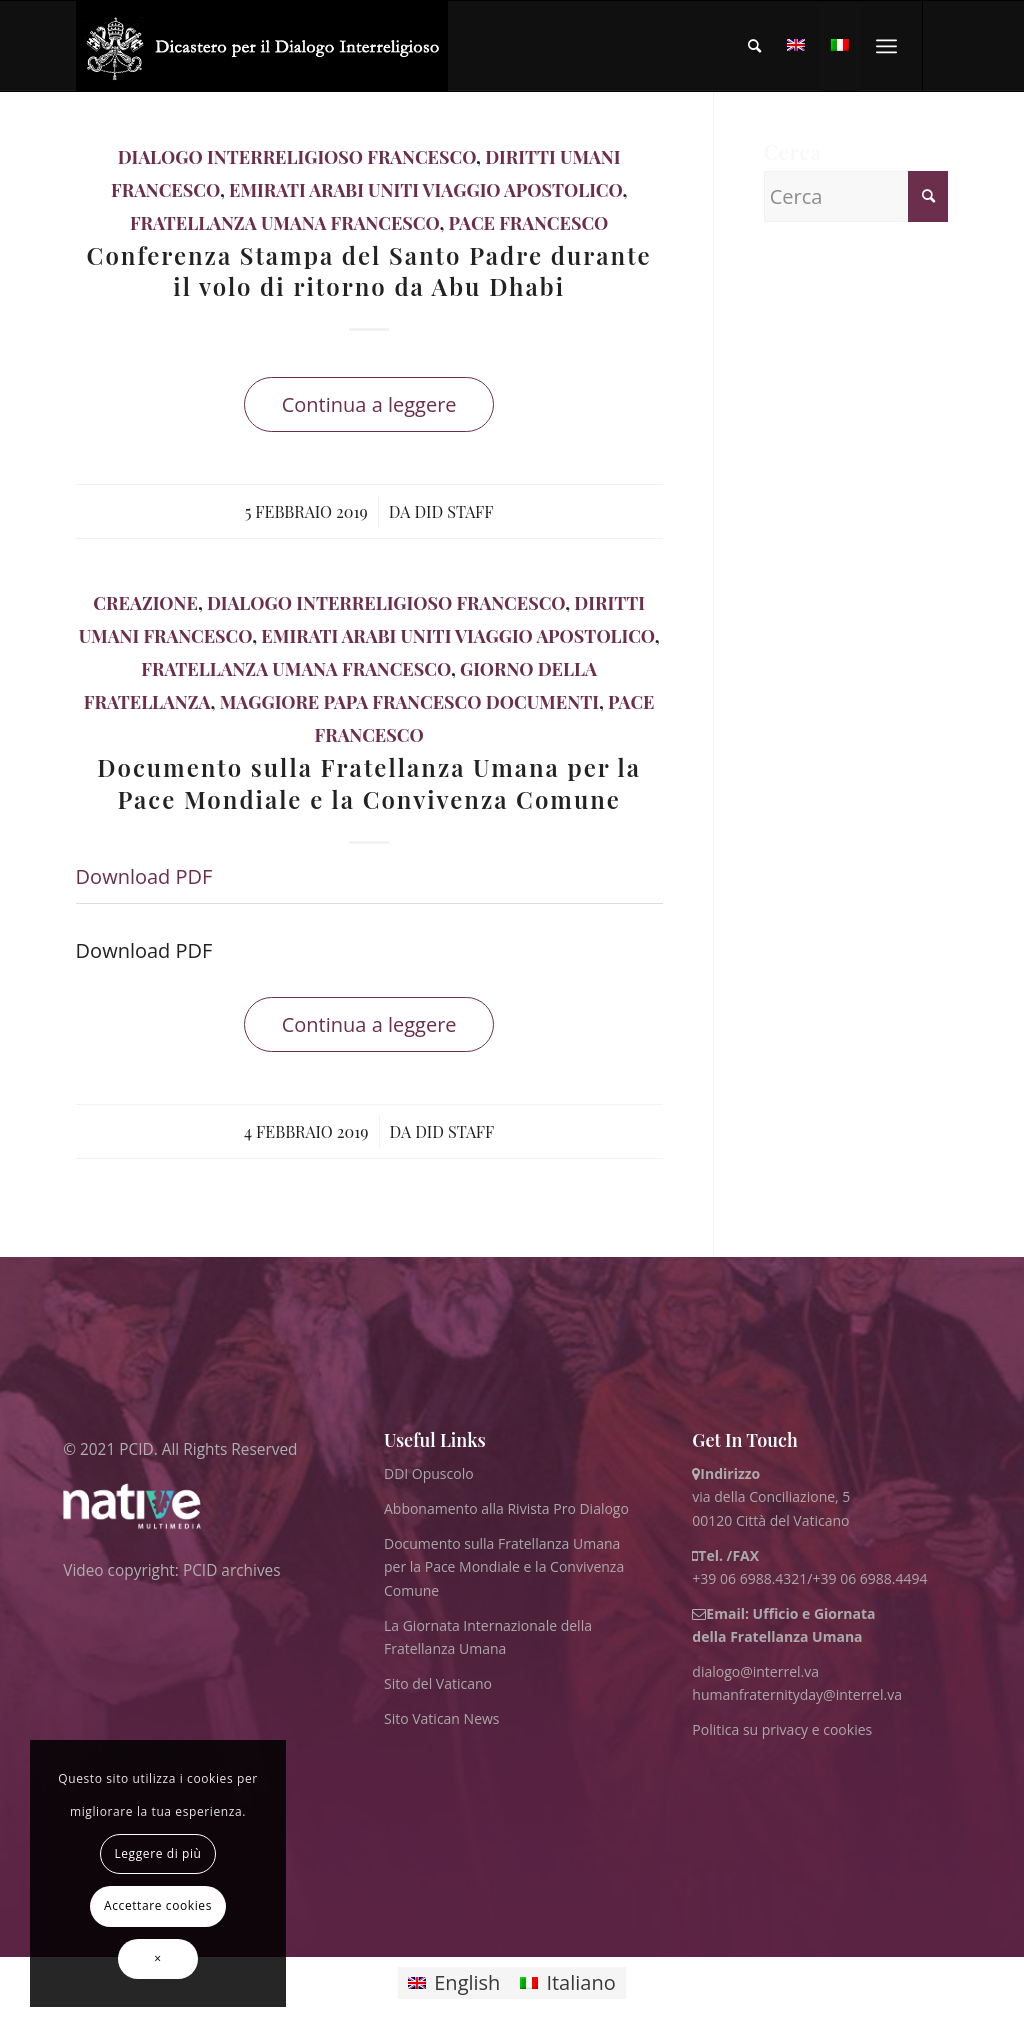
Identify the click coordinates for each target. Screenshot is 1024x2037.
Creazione (145, 603)
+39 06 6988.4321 (749, 1578)
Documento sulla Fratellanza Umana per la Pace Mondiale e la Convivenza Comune (369, 782)
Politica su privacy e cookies (782, 1729)
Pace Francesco (529, 223)
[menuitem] (754, 46)
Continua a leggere (369, 404)
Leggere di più (157, 1853)
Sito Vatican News (442, 1718)
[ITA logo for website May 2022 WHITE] (262, 46)
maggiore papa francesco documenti (409, 702)
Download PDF (144, 876)
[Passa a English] (454, 1983)
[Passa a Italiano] (567, 1983)
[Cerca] (754, 46)
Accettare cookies (158, 1905)
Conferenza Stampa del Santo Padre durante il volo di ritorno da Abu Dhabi (369, 270)
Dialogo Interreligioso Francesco (297, 157)
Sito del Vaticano (438, 1683)
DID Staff (453, 511)
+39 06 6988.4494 (870, 1578)
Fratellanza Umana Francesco (285, 223)
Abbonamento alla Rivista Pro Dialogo (506, 1508)
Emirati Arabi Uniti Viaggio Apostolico (425, 190)
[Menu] (886, 46)
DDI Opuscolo (429, 1473)
